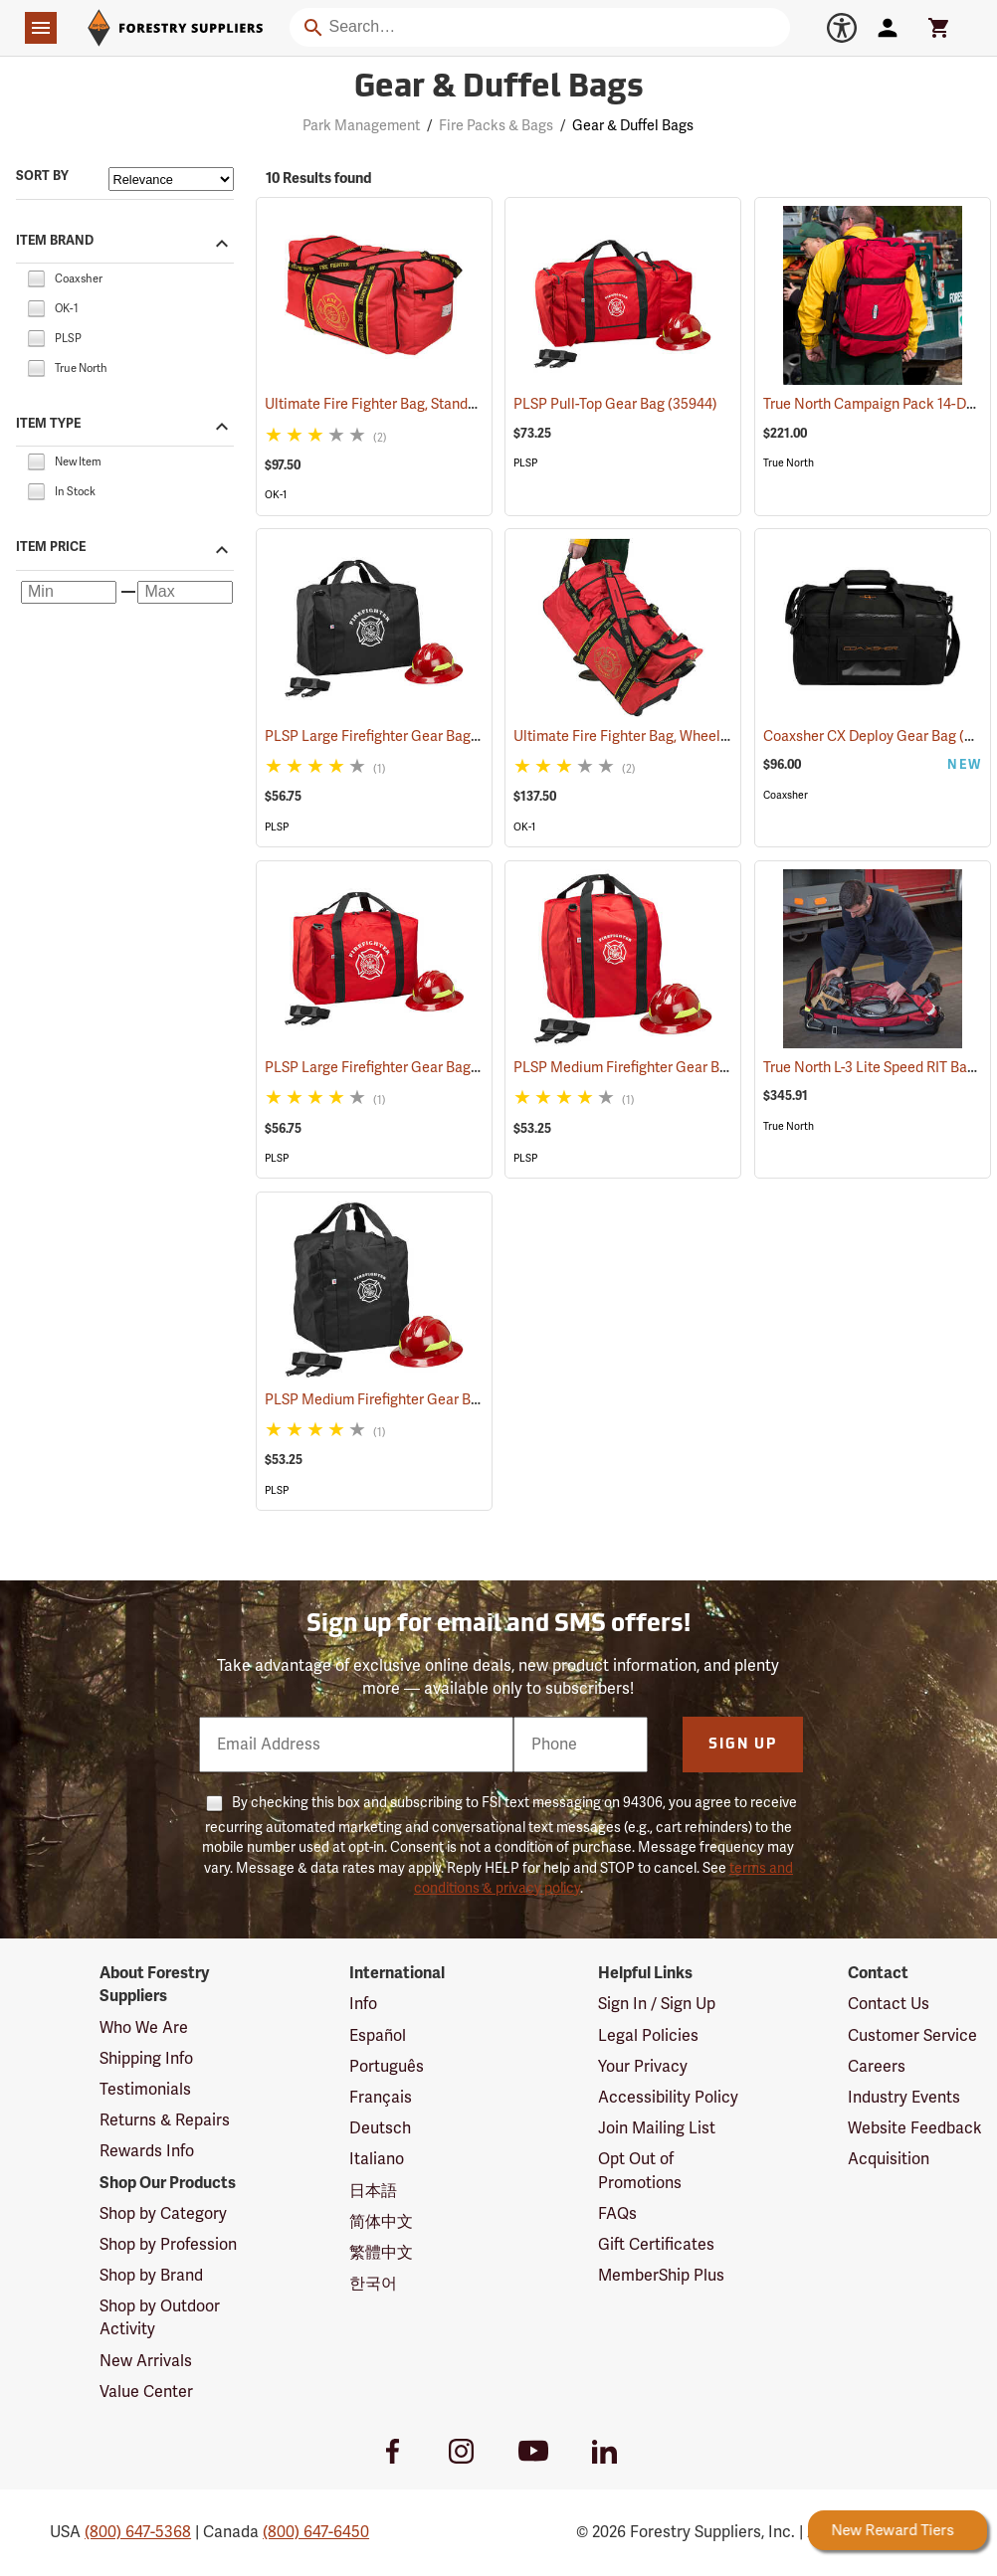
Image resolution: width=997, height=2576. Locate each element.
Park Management (361, 125)
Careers (876, 2067)
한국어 (373, 2284)
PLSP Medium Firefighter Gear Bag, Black (423, 1399)
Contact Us (888, 2004)
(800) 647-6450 (316, 2532)
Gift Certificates (656, 2245)
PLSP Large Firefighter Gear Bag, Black (414, 736)
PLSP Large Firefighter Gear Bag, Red (409, 1067)
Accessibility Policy (668, 2098)
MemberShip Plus (661, 2276)
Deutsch (380, 2128)
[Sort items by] (171, 179)
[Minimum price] (68, 593)
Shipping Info (146, 2059)
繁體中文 (381, 2253)
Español (377, 2036)
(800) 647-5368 (138, 2532)
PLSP (525, 463)
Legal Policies (648, 2036)
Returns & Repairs (165, 2120)
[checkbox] (36, 277)
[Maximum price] (185, 593)
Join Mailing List (656, 2128)
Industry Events (904, 2098)
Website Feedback (915, 2128)
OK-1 (276, 494)
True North (788, 463)
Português (386, 2067)
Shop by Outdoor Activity (160, 2318)
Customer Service (912, 2036)
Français (380, 2098)
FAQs (617, 2214)
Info (363, 2004)
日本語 (373, 2191)
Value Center (146, 2392)
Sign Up (742, 1745)
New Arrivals (146, 2361)
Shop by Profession (168, 2245)
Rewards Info (147, 2151)
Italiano (376, 2159)
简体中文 (381, 2222)
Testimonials (145, 2090)
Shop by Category (163, 2214)
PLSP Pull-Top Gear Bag (615, 404)
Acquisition (888, 2159)
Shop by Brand (151, 2276)
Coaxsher (785, 795)
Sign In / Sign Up (656, 2004)
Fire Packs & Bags (496, 125)
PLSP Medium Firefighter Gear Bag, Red (666, 1067)
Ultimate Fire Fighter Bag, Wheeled (650, 736)
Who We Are (144, 2028)
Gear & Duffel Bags (633, 125)
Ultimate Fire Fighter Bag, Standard (401, 404)
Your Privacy (643, 2067)
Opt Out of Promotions (640, 2170)
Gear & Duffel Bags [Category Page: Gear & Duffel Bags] (499, 88)
